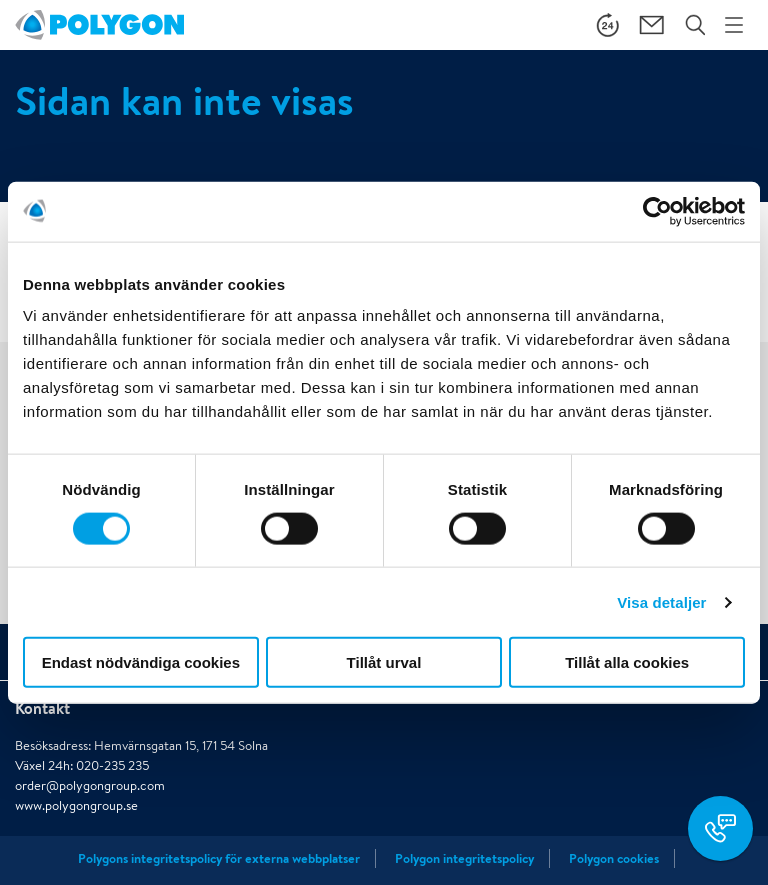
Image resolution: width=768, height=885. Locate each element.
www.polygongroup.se (76, 805)
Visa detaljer (661, 601)
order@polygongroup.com (90, 785)
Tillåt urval (384, 662)
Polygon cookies (614, 858)
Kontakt (42, 708)
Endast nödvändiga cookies (141, 662)
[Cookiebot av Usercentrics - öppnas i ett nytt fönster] (657, 211)
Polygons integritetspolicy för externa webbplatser (219, 858)
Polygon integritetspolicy (464, 858)
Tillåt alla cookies (627, 662)
